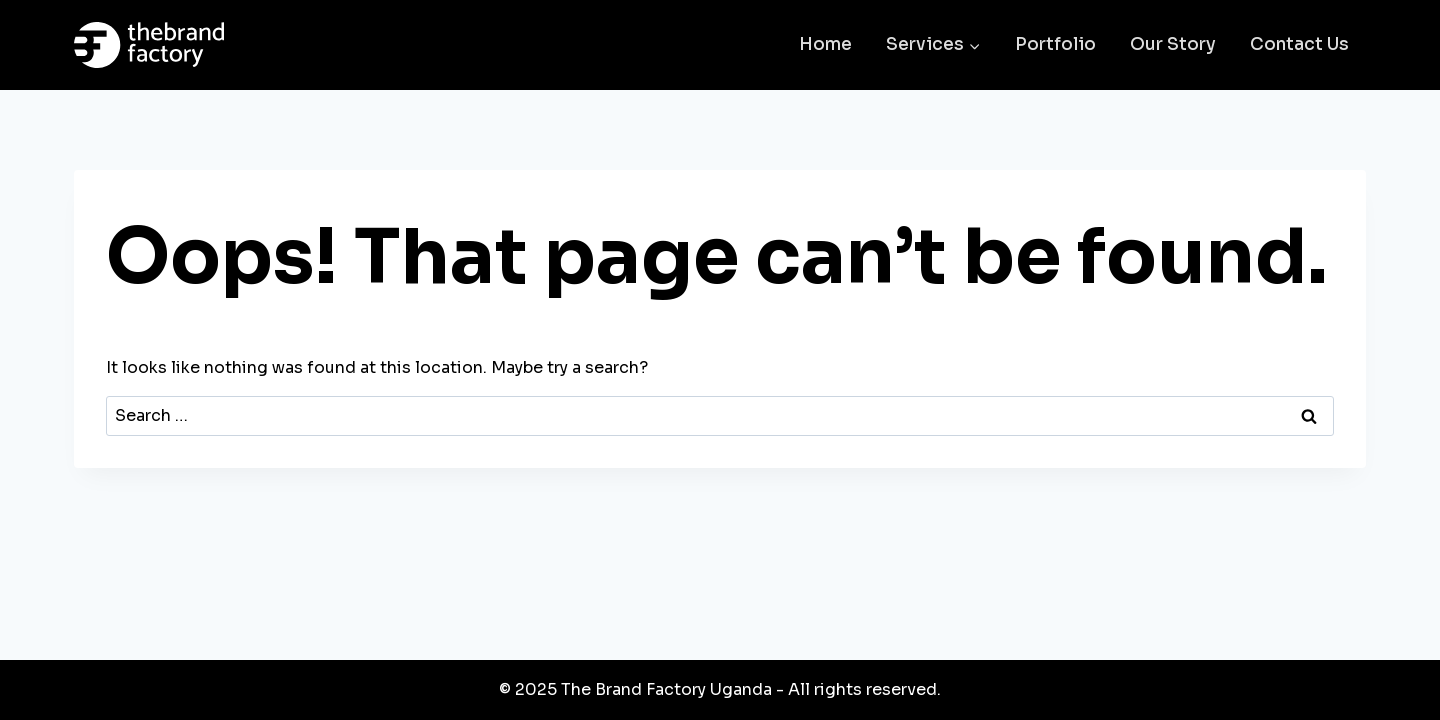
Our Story (1173, 44)
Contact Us (1299, 44)
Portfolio (1055, 44)
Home (825, 44)
